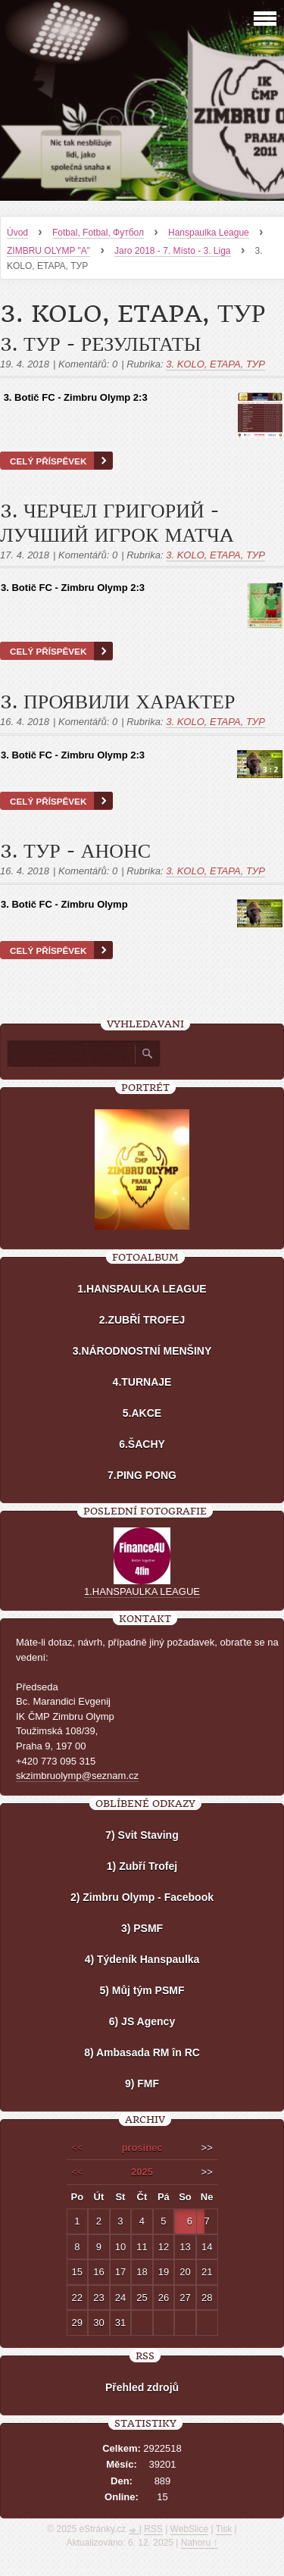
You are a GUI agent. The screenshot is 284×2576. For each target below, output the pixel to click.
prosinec (141, 2147)
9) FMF (142, 2083)
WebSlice (189, 2529)
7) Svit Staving (141, 1835)
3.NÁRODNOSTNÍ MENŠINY (142, 1351)
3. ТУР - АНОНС (75, 851)
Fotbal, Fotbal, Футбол (98, 232)
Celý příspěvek (48, 461)
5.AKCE (142, 1413)
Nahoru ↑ (199, 2542)
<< (77, 2147)
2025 (142, 2171)
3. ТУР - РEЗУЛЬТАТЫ (100, 344)
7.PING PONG (142, 1475)
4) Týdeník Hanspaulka (142, 1959)
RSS (153, 2529)
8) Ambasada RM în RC (142, 2052)
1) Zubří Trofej (142, 1866)
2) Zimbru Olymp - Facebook (142, 1897)
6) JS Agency (142, 2021)
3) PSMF (142, 1928)
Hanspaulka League (208, 232)
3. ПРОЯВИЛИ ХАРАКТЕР (117, 702)
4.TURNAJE (142, 1382)
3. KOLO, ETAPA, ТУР (215, 364)
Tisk (224, 2529)
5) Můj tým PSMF (141, 1990)
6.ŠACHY (142, 1444)
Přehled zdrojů (142, 2387)
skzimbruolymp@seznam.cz (77, 1775)
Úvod (17, 232)
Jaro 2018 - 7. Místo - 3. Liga (172, 250)
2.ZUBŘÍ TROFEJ (142, 1320)
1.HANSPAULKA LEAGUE (141, 1289)
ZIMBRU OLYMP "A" (48, 250)
